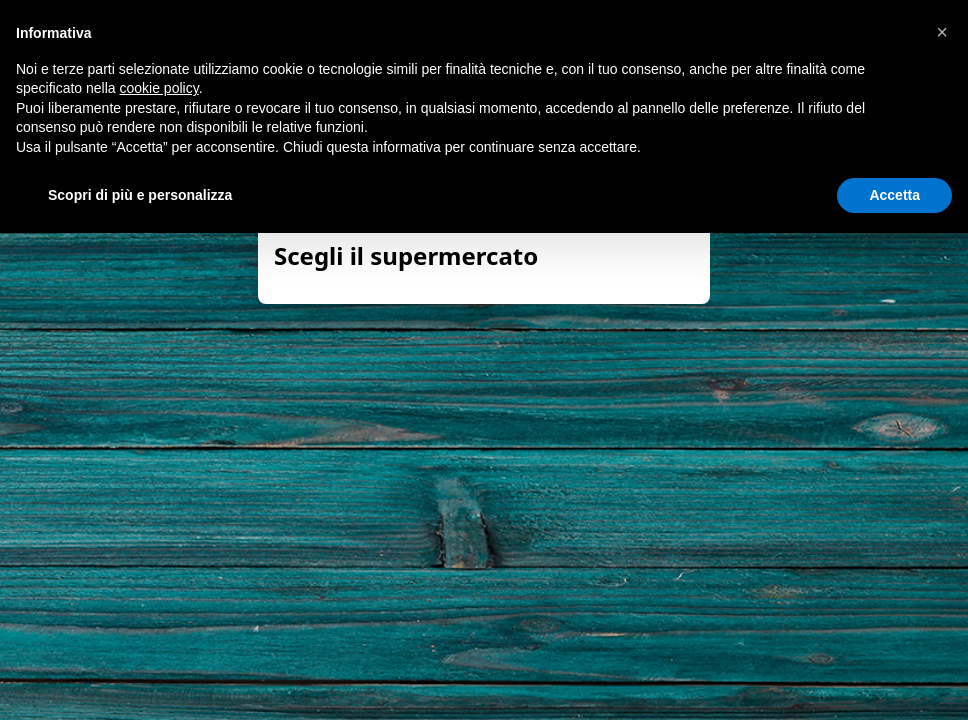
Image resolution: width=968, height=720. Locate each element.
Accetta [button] (894, 195)
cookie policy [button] (159, 88)
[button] (942, 32)
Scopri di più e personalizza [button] (140, 195)
